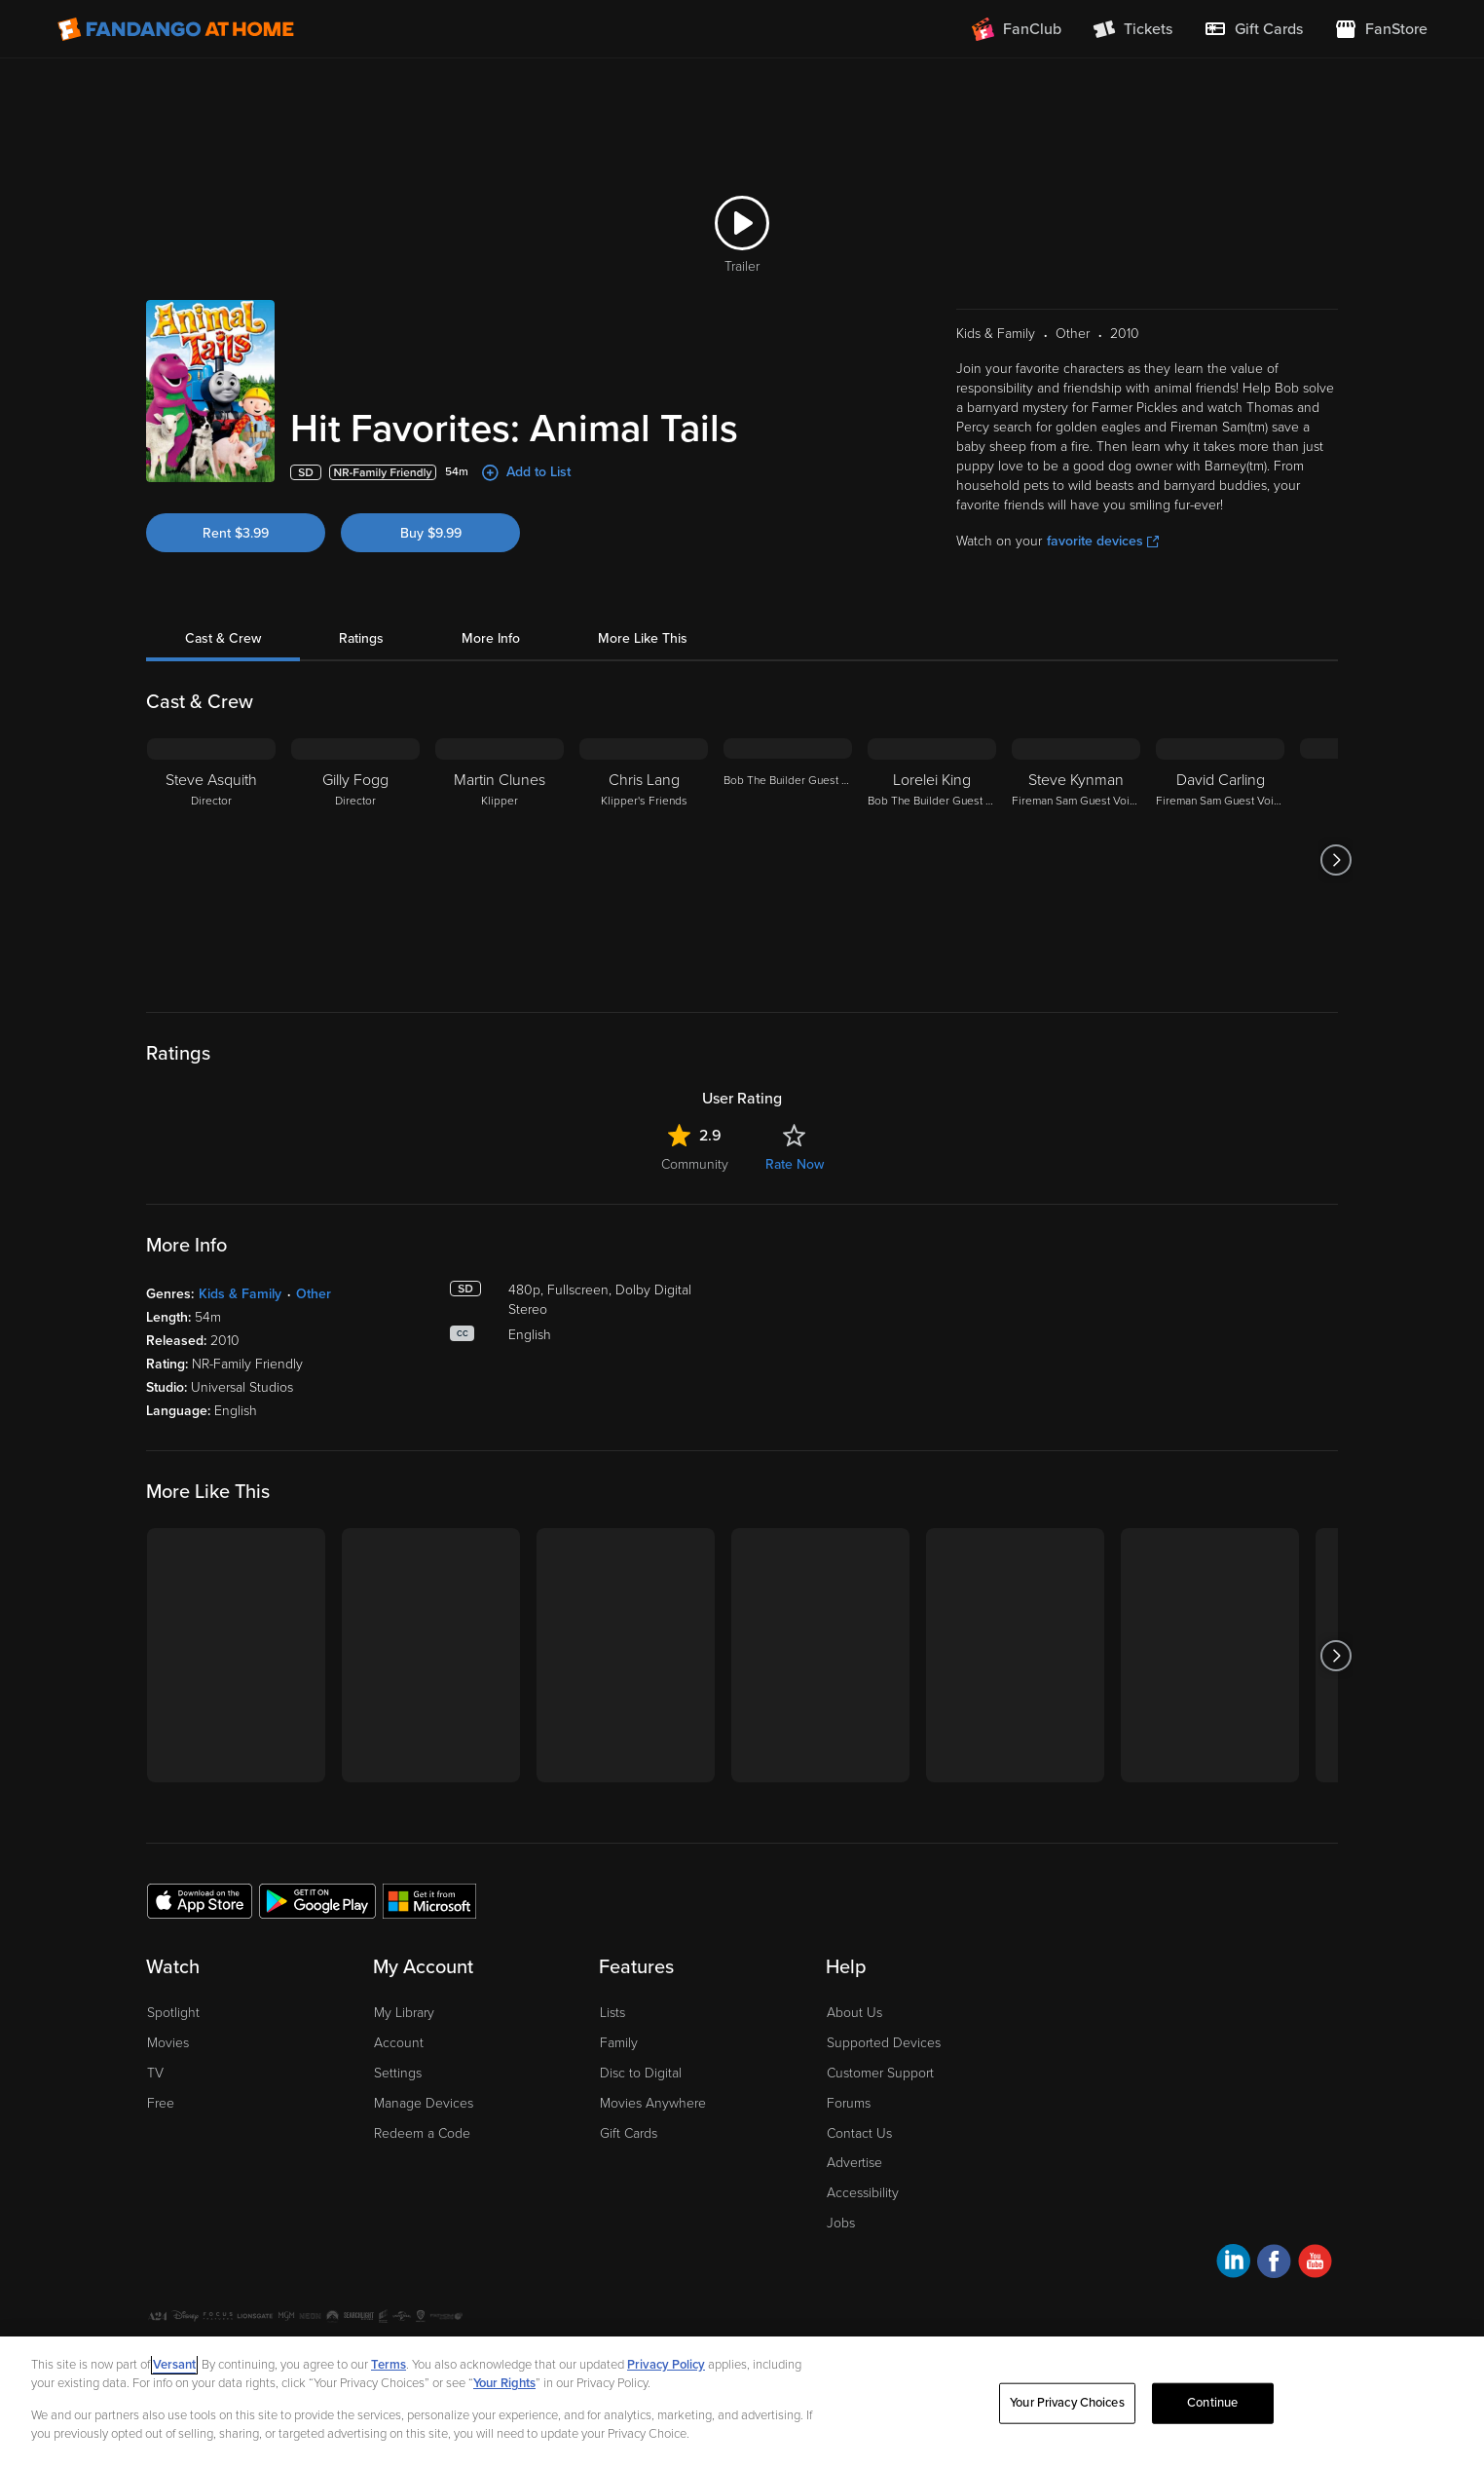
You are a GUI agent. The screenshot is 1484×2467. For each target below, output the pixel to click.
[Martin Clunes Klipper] (499, 860)
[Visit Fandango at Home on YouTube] (1315, 2264)
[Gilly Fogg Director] (355, 860)
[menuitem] (1253, 29)
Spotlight (173, 2012)
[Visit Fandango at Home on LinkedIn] (1233, 2264)
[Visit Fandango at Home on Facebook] (1274, 2264)
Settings (398, 2073)
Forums (849, 2103)
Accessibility (863, 2193)
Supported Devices (884, 2043)
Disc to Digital (641, 2073)
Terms (388, 2365)
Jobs (841, 2223)
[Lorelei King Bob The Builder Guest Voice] (932, 860)
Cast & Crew (223, 638)
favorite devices (1103, 541)
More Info (491, 638)
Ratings (361, 638)
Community (694, 1164)
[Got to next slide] (1335, 860)
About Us (854, 2012)
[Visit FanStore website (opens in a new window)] (1380, 29)
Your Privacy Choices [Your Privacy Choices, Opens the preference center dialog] (1067, 2403)
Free (160, 2103)
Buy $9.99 (431, 533)
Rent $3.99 (236, 533)
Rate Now (794, 1164)
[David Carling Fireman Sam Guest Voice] (1220, 860)
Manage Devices (423, 2103)
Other (313, 1294)
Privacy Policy (666, 2365)
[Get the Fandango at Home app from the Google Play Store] (317, 1900)
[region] (742, 2401)
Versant (174, 2365)
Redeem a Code (422, 2133)
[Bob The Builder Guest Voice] (788, 860)
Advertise (854, 2162)
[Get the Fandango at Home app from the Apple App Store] (199, 1900)
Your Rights (504, 2383)
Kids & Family (240, 1294)
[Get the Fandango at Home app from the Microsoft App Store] (429, 1900)
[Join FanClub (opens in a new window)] (1016, 29)
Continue (1212, 2403)
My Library (404, 2012)
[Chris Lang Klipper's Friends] (643, 860)
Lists (612, 2012)
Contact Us (859, 2133)
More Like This (642, 638)
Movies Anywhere (653, 2103)
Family (619, 2043)
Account (399, 2043)
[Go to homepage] (175, 29)
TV (155, 2073)
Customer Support (880, 2073)
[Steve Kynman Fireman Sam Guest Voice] (1076, 860)
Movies (168, 2043)
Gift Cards (628, 2133)
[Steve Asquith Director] (211, 860)
